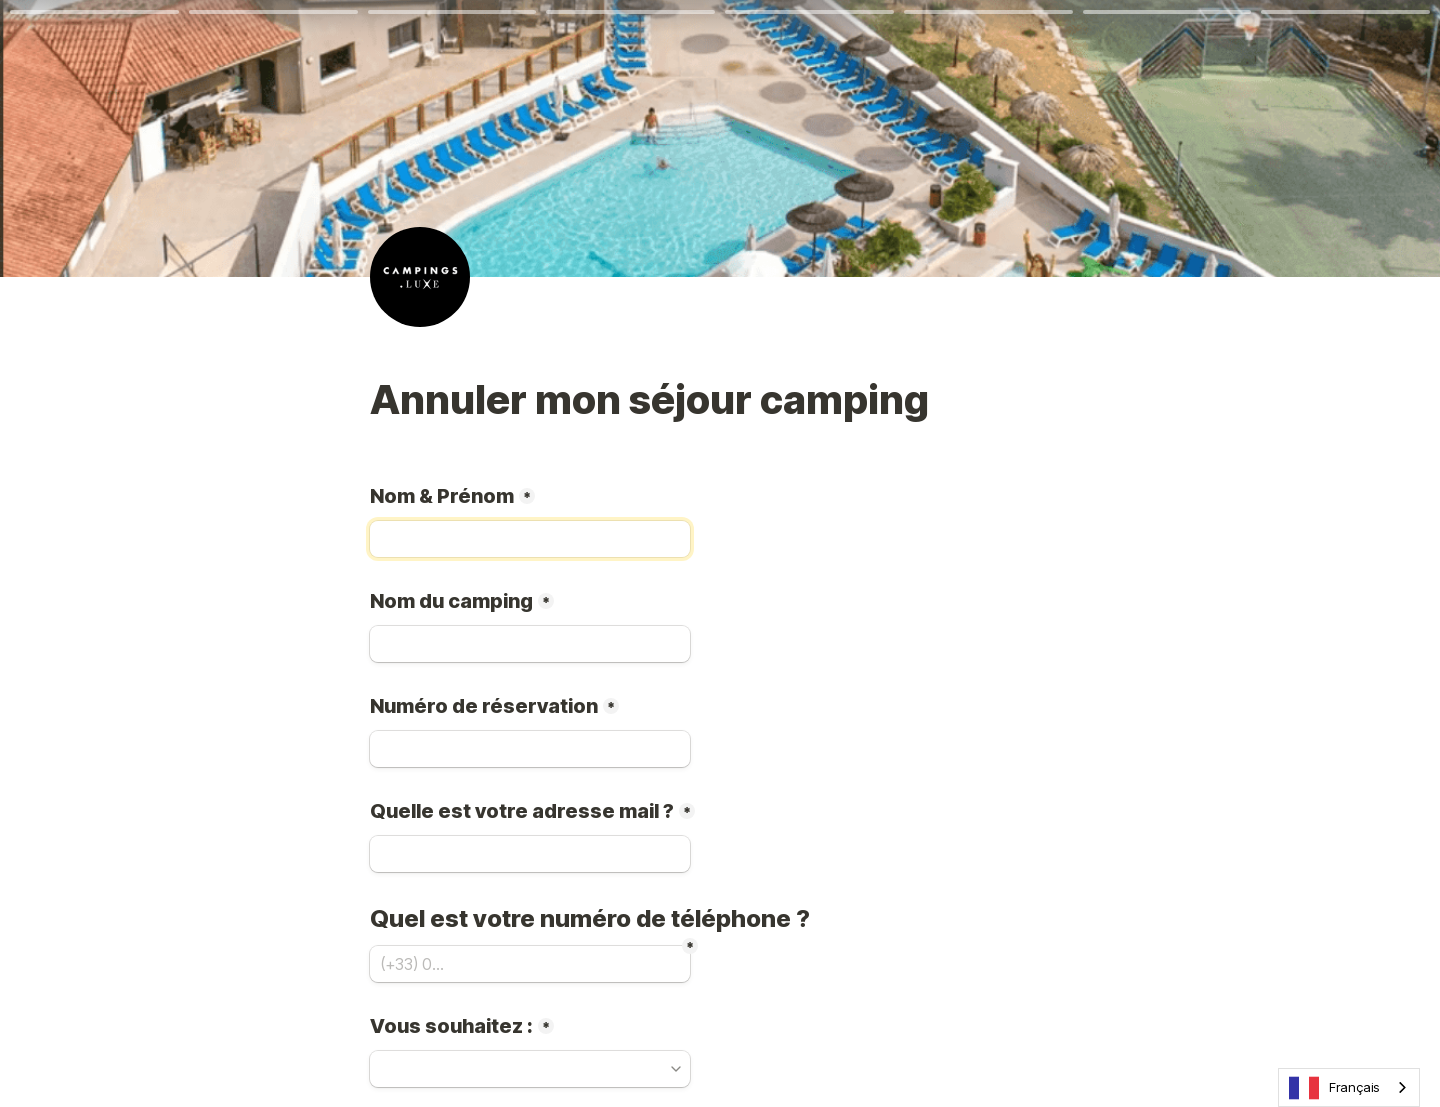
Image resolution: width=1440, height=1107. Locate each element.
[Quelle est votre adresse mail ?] (530, 854)
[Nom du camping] (530, 644)
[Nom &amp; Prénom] (530, 539)
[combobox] (1349, 1087)
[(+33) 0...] (530, 964)
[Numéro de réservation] (530, 749)
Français (1334, 1088)
